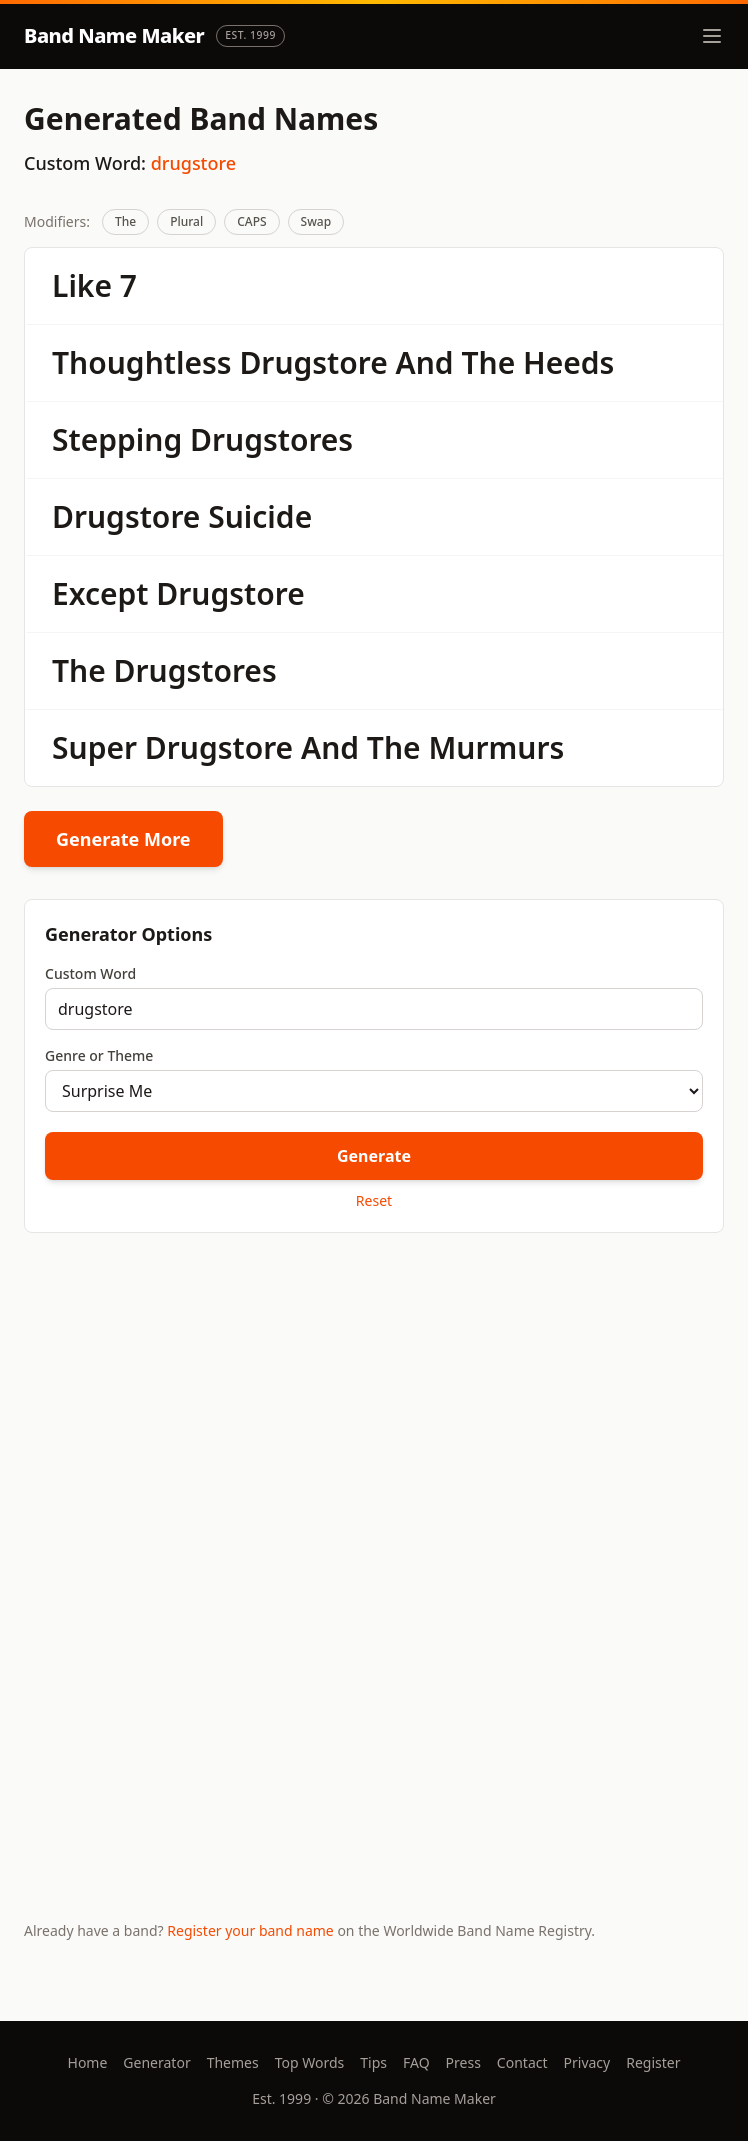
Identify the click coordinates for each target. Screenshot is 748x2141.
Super (94, 747)
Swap (316, 221)
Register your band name (250, 1930)
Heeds (568, 362)
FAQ (416, 2062)
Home (88, 2062)
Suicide (260, 516)
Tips (373, 2062)
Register (653, 2062)
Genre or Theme (99, 1055)
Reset (374, 1200)
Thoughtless (142, 362)
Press (463, 2062)
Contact (522, 2062)
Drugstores (271, 439)
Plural (186, 221)
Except (100, 593)
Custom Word (90, 973)
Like (82, 285)
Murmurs (496, 747)
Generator (156, 2062)
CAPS (251, 221)
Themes (233, 2062)
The (125, 221)
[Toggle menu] (712, 36)
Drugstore (313, 362)
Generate (374, 1156)
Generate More (123, 839)
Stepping (117, 439)
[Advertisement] (374, 1405)
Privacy (587, 2062)
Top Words (310, 2062)
